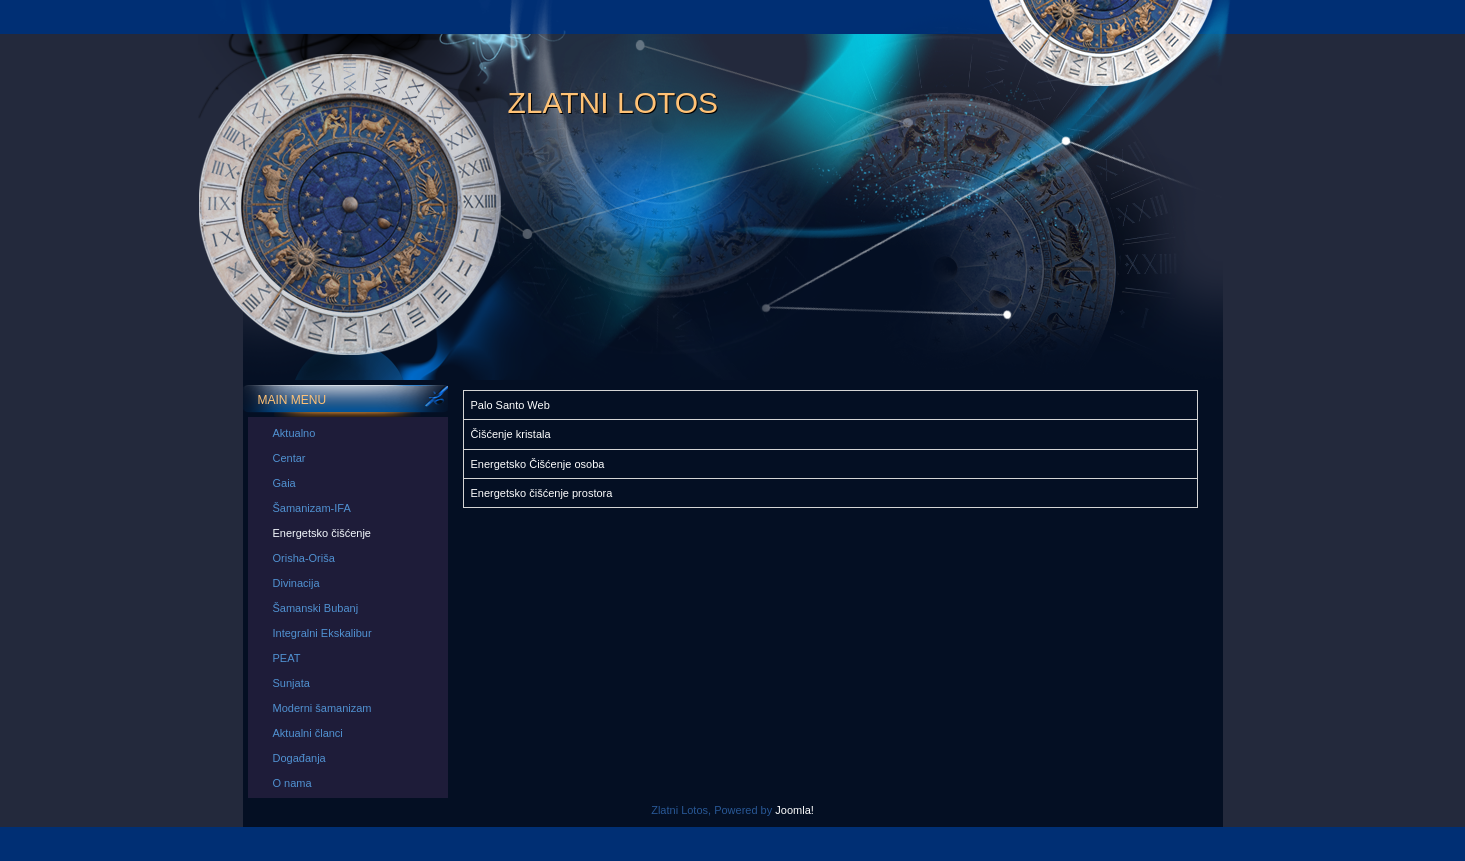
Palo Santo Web (510, 405)
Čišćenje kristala (511, 434)
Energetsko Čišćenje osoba (538, 464)
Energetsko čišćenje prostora (542, 493)
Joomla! (794, 810)
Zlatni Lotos (613, 102)
